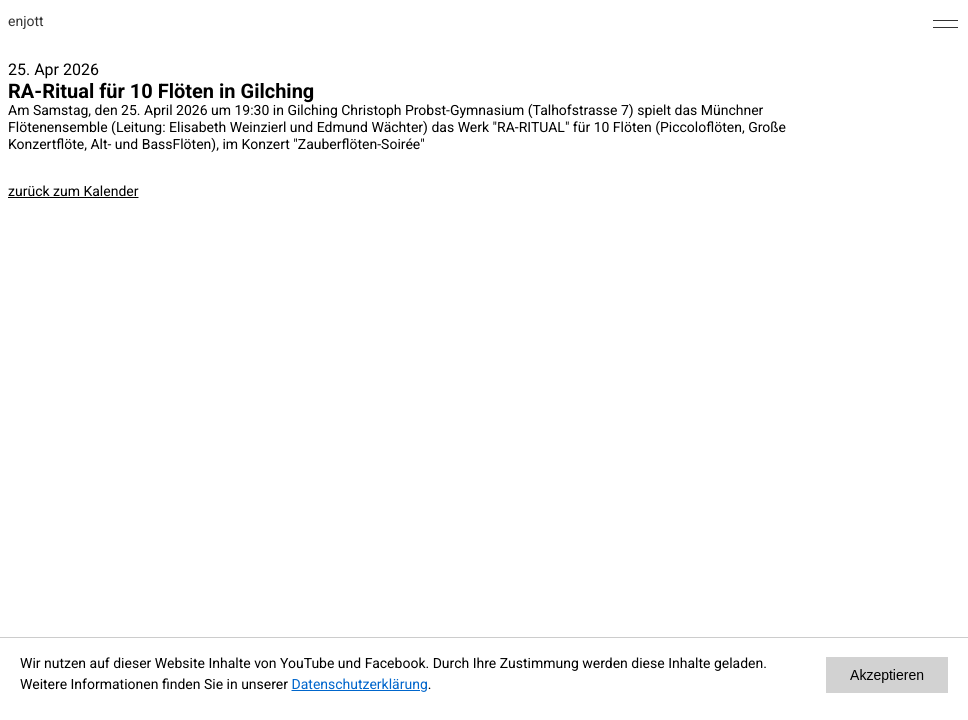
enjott (26, 22)
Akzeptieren (887, 675)
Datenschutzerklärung (360, 685)
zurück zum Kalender (73, 192)
